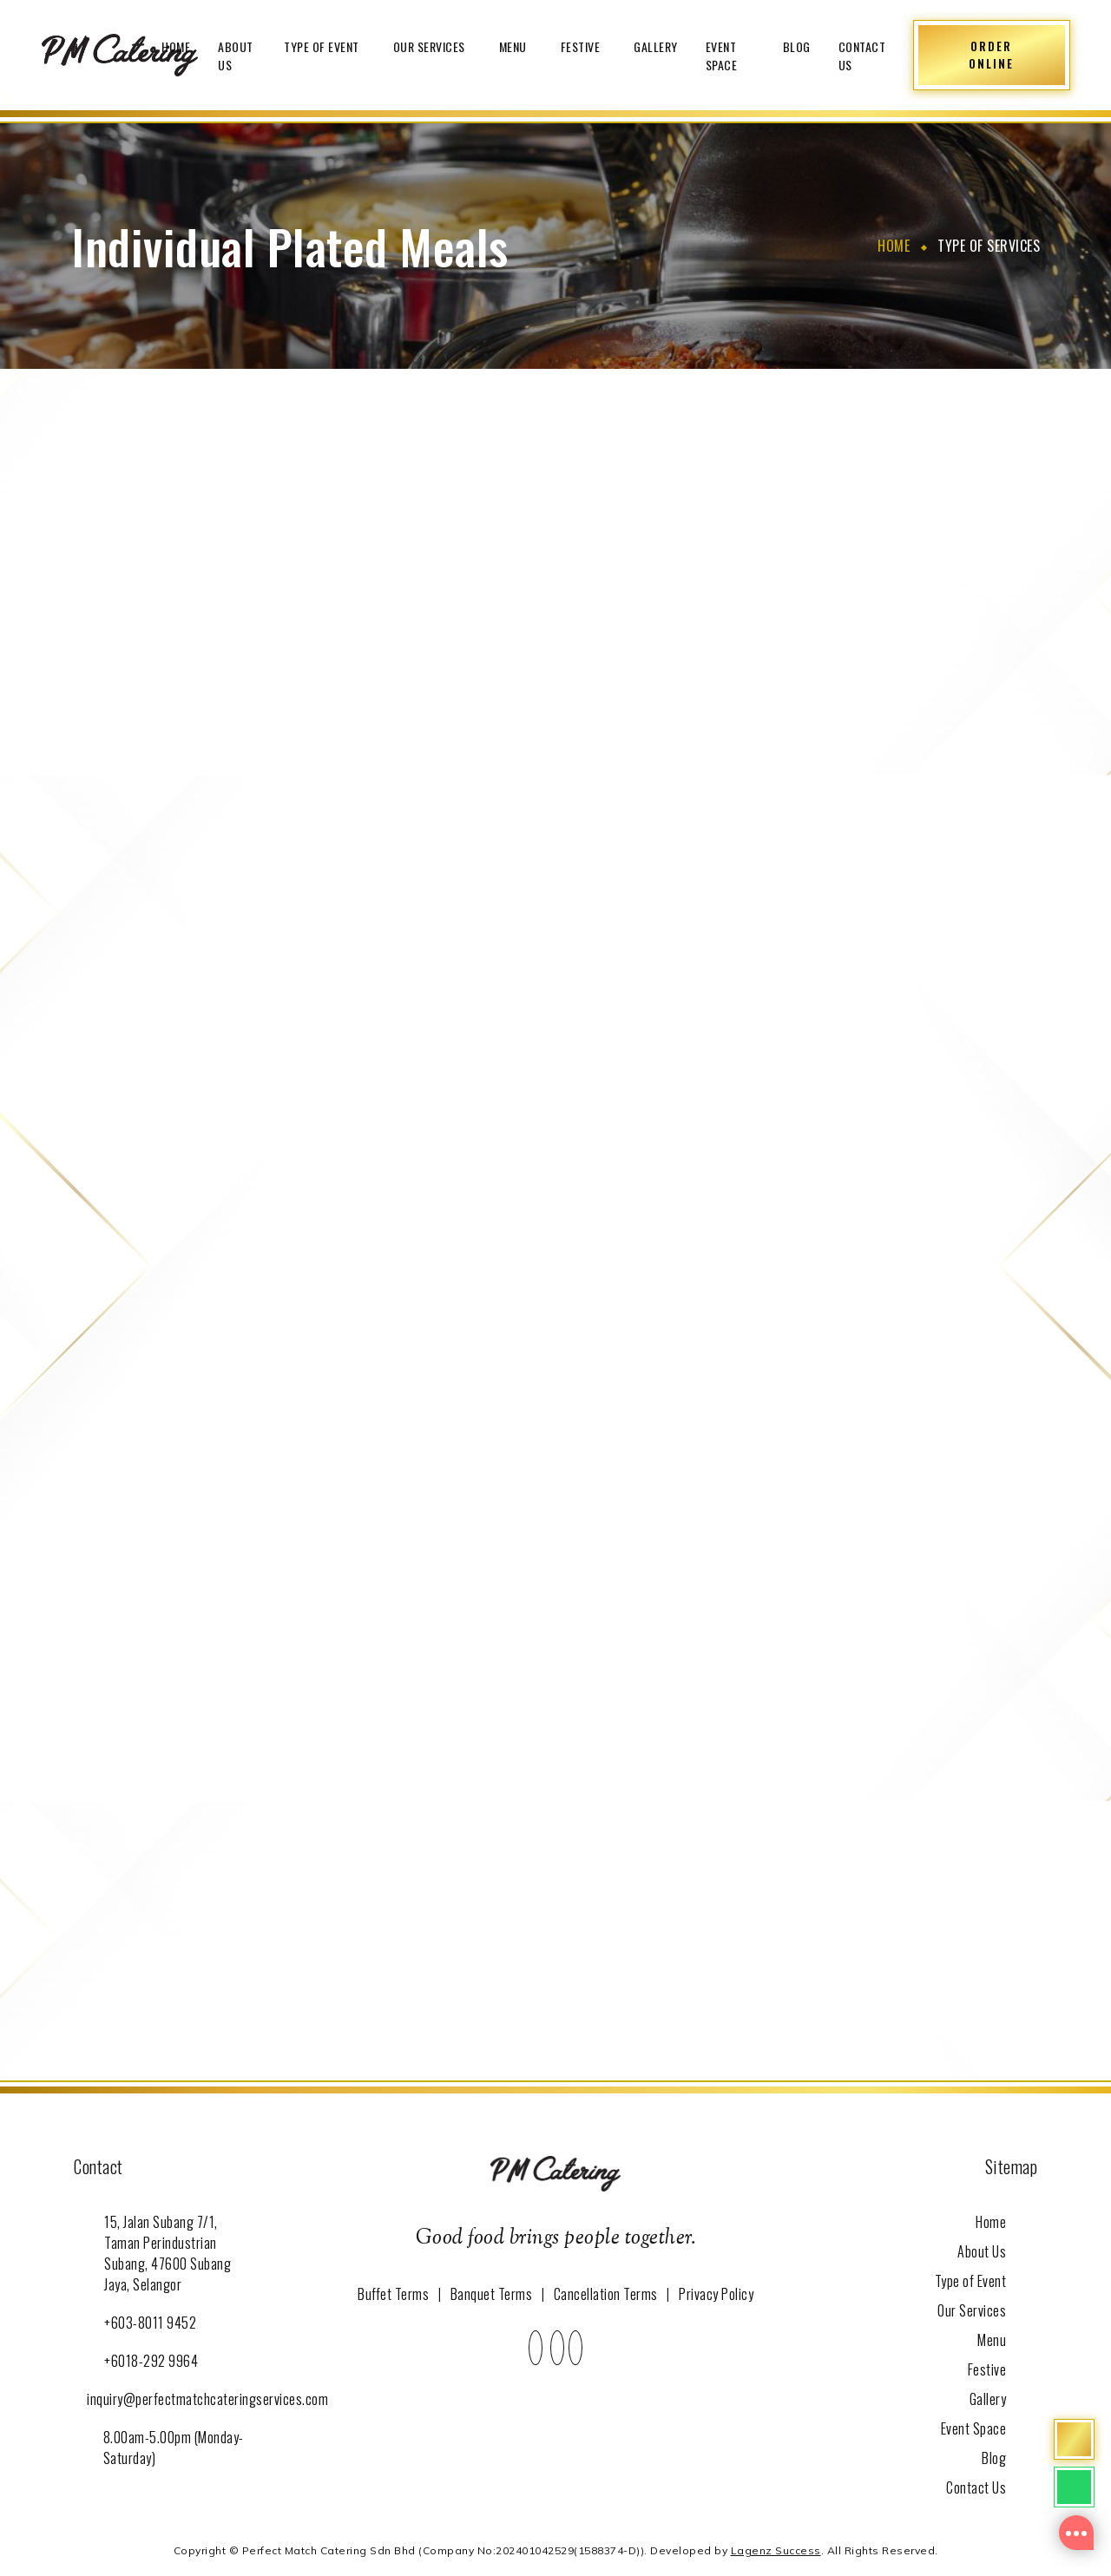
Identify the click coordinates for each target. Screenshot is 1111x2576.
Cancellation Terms (606, 2294)
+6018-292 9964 (151, 2360)
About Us (235, 55)
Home (175, 46)
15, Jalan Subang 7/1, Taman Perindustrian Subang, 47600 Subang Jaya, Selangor (167, 2253)
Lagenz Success (776, 2550)
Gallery (656, 46)
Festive (584, 46)
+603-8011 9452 (150, 2322)
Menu (516, 46)
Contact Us (862, 55)
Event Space (722, 55)
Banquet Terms (491, 2294)
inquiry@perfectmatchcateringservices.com (207, 2399)
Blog (797, 46)
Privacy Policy (716, 2294)
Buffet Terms (393, 2294)
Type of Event (324, 46)
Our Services (432, 46)
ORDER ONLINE (991, 54)
